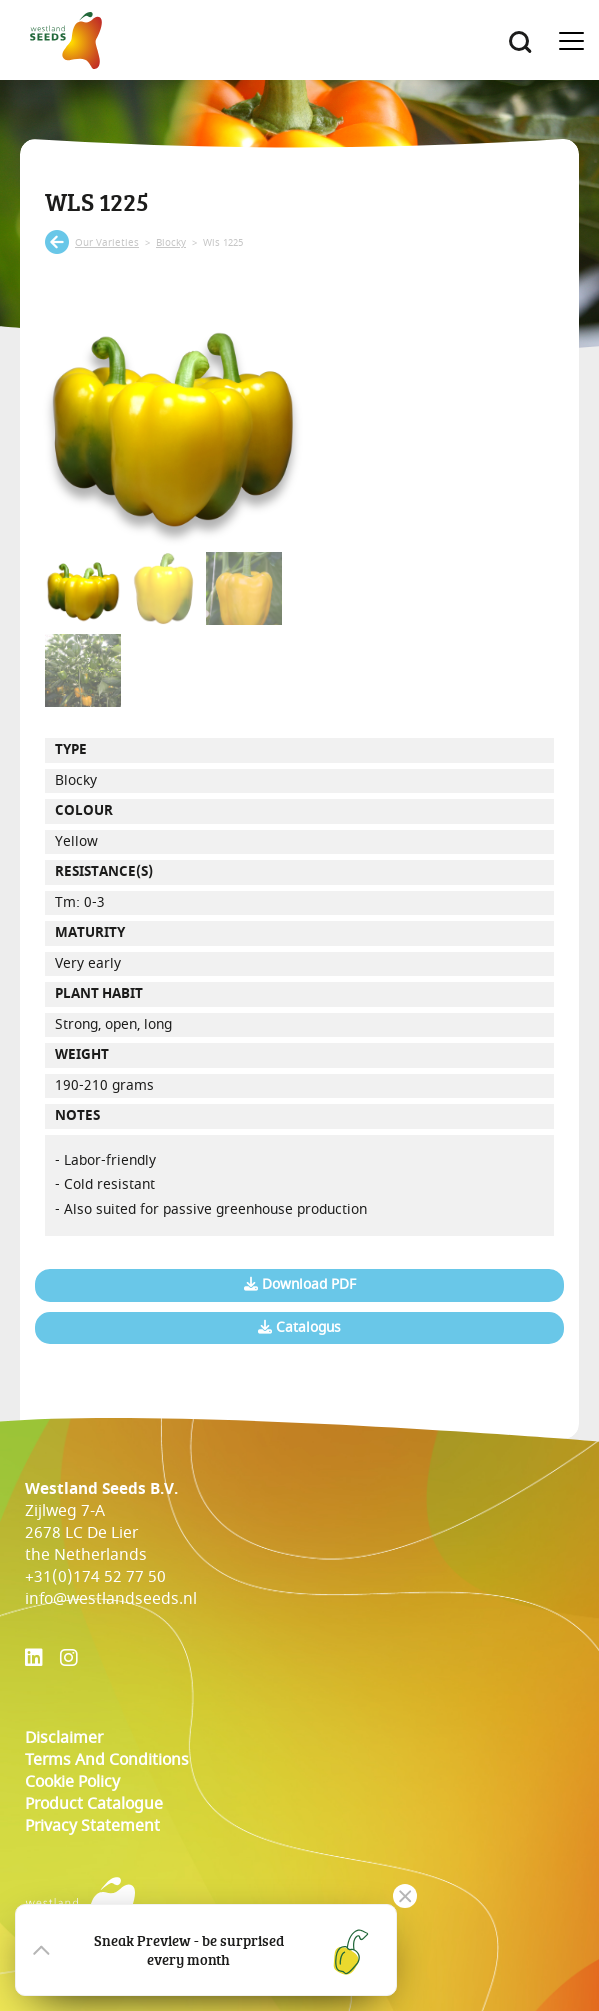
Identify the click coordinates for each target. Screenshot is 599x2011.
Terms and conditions (107, 1760)
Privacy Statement (92, 1826)
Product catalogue (94, 1804)
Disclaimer (64, 1738)
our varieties (107, 243)
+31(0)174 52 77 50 (95, 1577)
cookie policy (72, 1782)
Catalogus (299, 1328)
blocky (171, 243)
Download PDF (300, 1285)
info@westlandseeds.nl (111, 1599)
